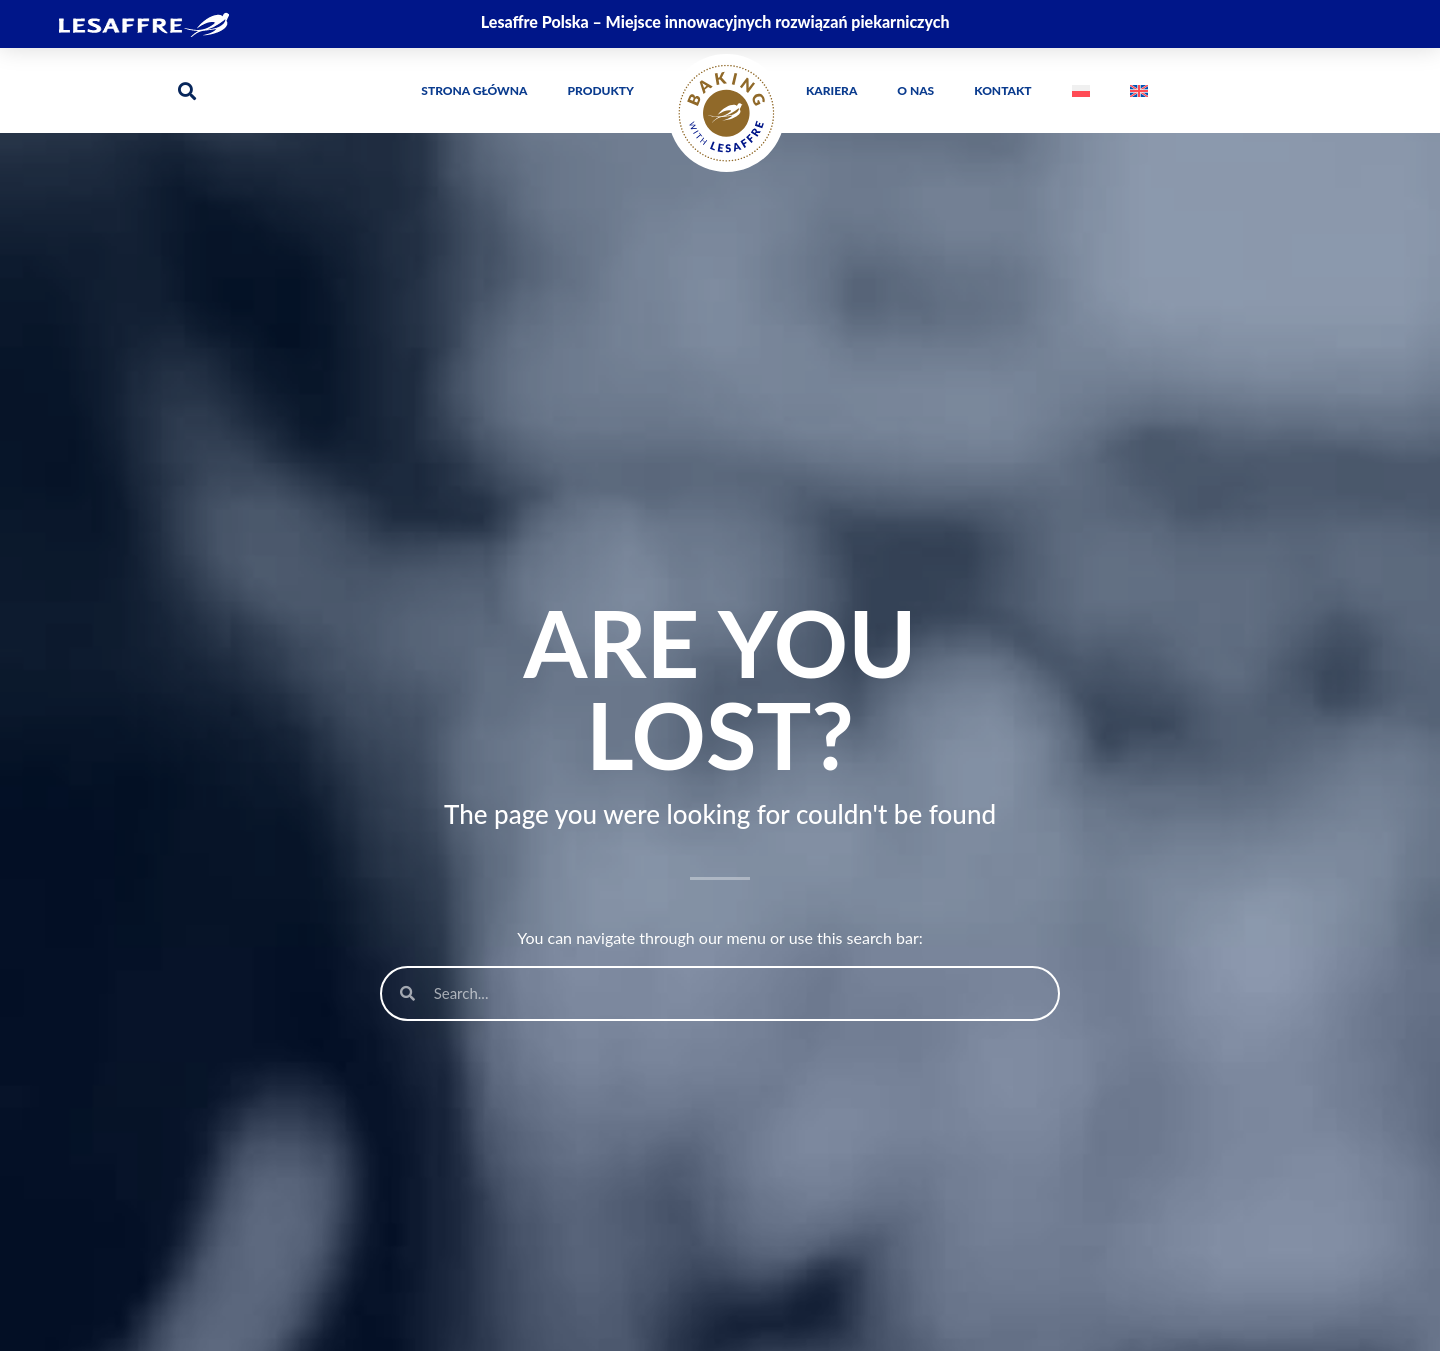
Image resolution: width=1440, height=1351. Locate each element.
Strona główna (474, 90)
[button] (186, 90)
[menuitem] (1081, 91)
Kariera (831, 90)
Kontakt (1002, 90)
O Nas (915, 90)
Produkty (601, 90)
